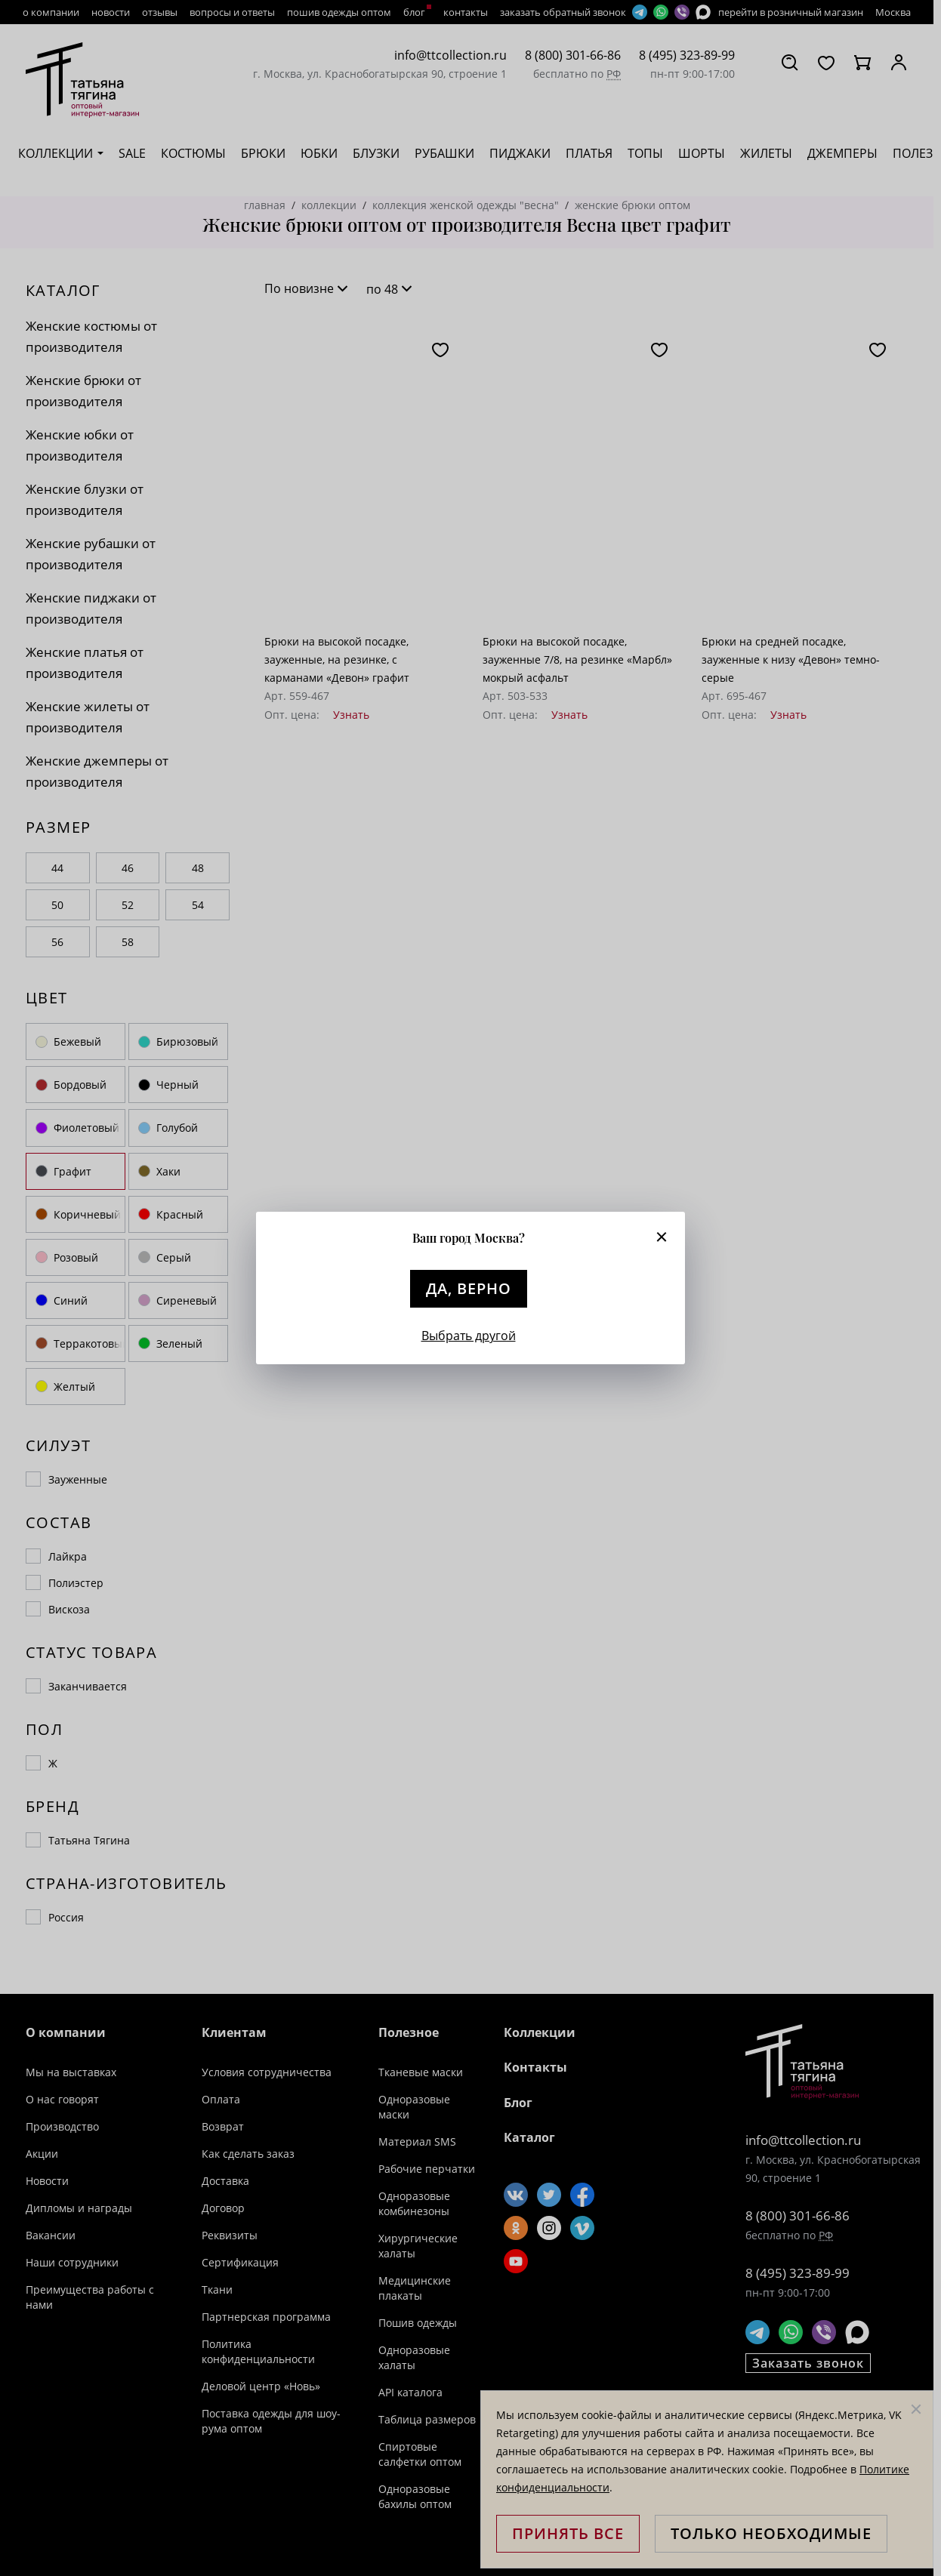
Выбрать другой (468, 1335)
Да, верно (468, 1288)
